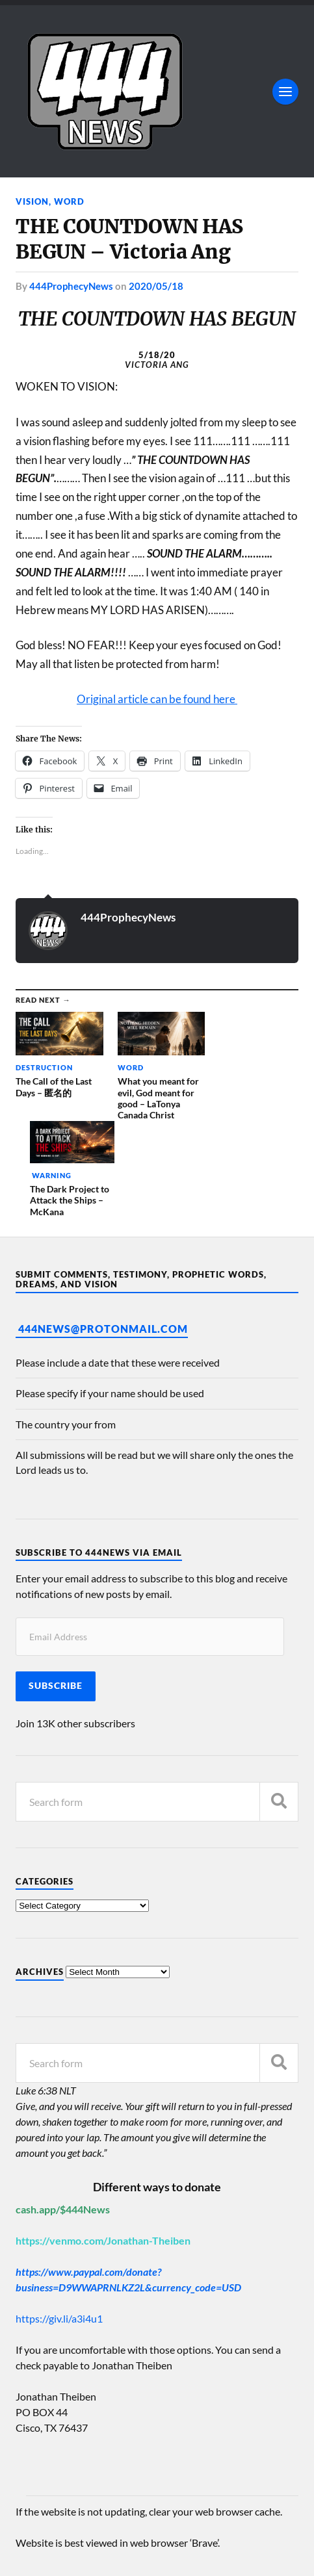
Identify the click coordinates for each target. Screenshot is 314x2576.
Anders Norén (95, 2550)
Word (69, 201)
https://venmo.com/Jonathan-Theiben (103, 2142)
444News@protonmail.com (103, 1230)
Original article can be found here (157, 699)
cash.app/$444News (63, 2111)
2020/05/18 (156, 286)
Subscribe (56, 1588)
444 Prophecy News (122, 2528)
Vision (32, 201)
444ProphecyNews (71, 286)
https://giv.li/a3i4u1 (59, 2220)
